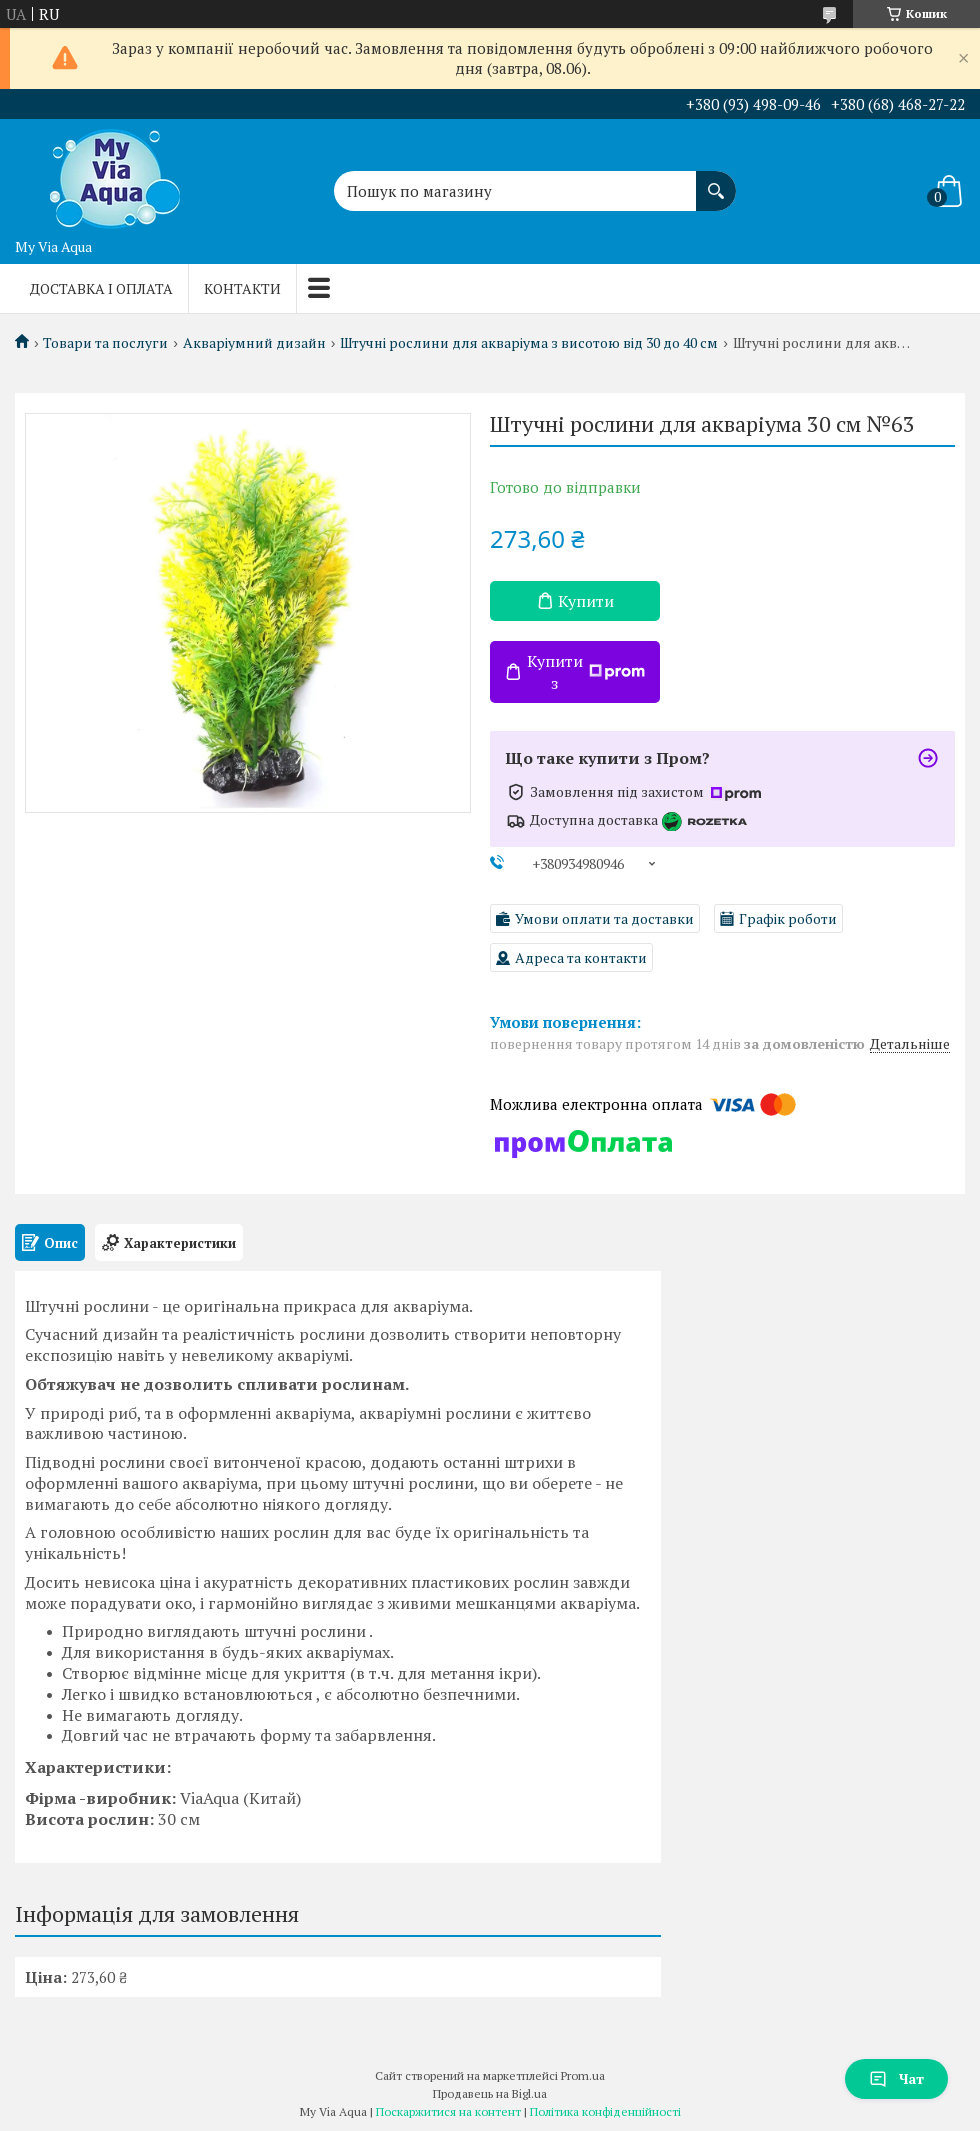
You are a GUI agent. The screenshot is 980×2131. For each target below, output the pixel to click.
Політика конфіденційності (605, 2111)
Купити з (586, 672)
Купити (586, 601)
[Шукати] (716, 181)
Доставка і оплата (101, 288)
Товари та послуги (105, 343)
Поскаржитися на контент (448, 2111)
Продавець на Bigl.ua (490, 2093)
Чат (896, 2078)
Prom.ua (583, 2075)
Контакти (242, 288)
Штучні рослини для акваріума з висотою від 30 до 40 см (529, 343)
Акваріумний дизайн (254, 343)
